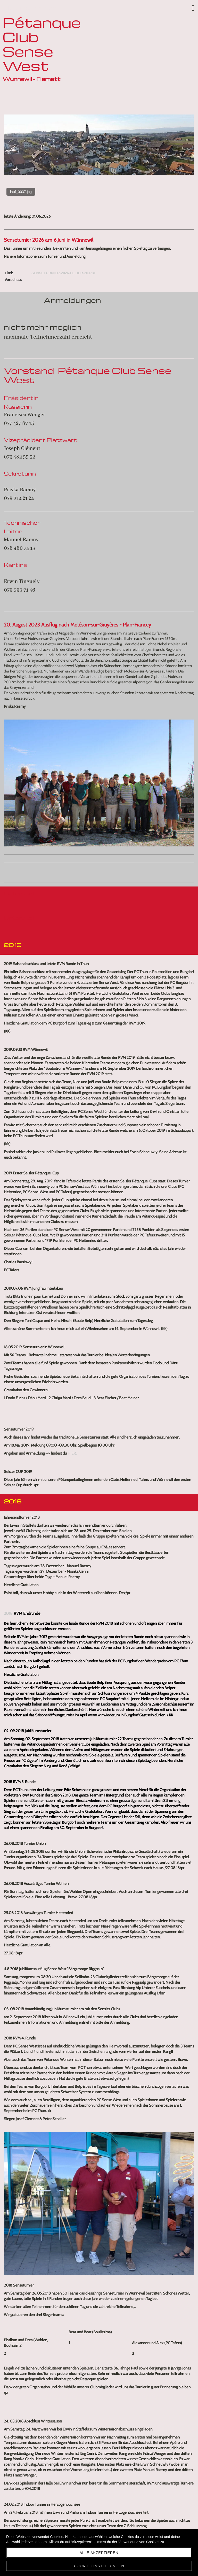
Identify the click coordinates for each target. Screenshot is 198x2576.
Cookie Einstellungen (99, 2566)
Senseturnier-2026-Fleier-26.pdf (63, 273)
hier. (72, 1453)
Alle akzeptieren (99, 2553)
